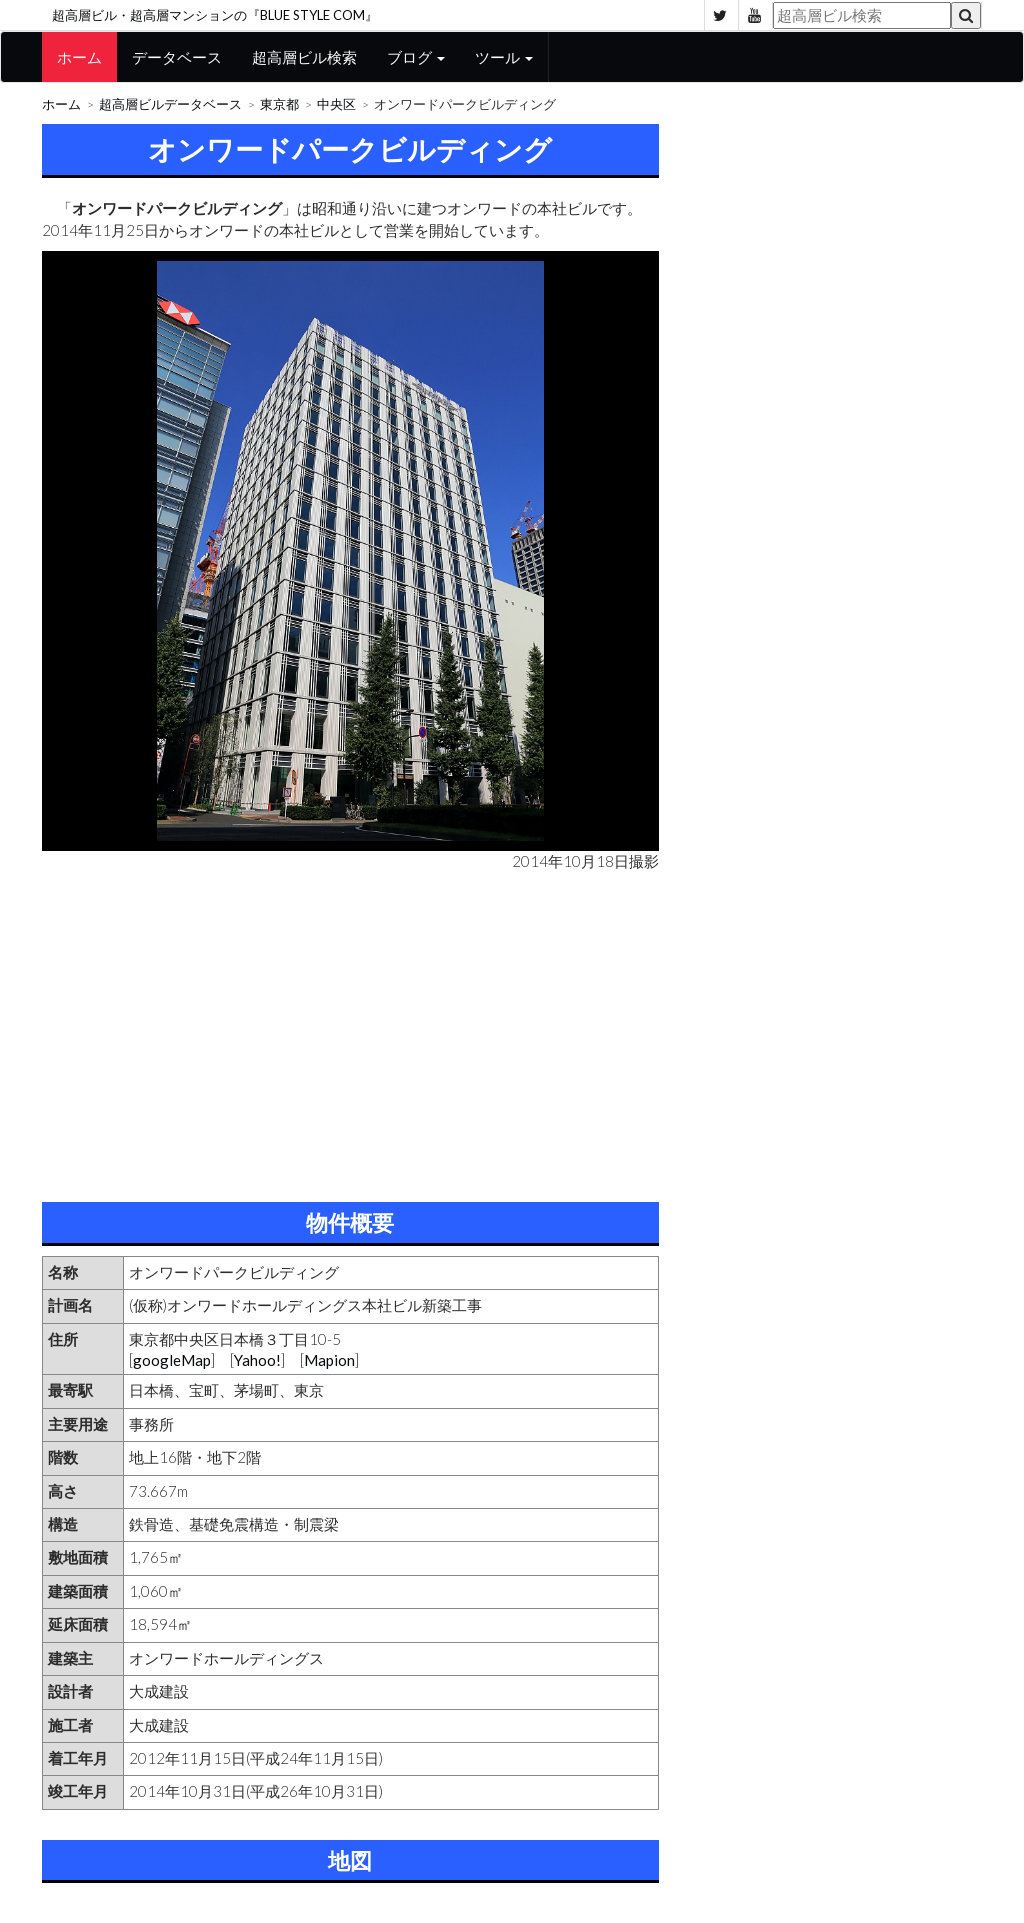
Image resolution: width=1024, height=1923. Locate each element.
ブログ (416, 57)
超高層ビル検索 (304, 57)
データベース (177, 57)
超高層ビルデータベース (170, 104)
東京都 (279, 104)
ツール (504, 57)
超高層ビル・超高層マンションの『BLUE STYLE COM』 (215, 15)
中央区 (336, 104)
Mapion (329, 1360)
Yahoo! (257, 1360)
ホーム (79, 57)
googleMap (172, 1360)
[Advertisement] (350, 1032)
